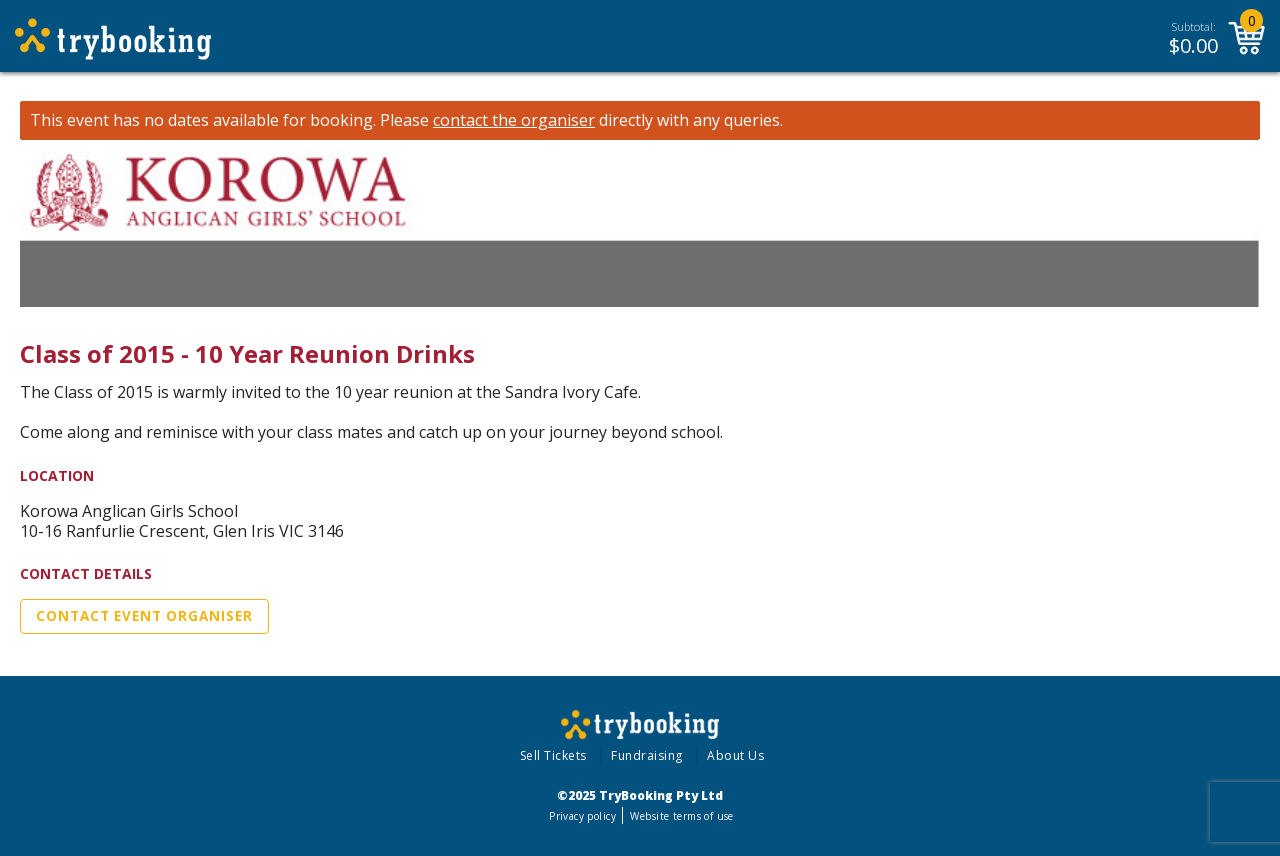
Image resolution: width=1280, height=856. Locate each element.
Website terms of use (681, 816)
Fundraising (647, 755)
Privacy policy (582, 816)
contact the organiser (514, 120)
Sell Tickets (553, 755)
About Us (735, 755)
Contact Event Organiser (144, 616)
